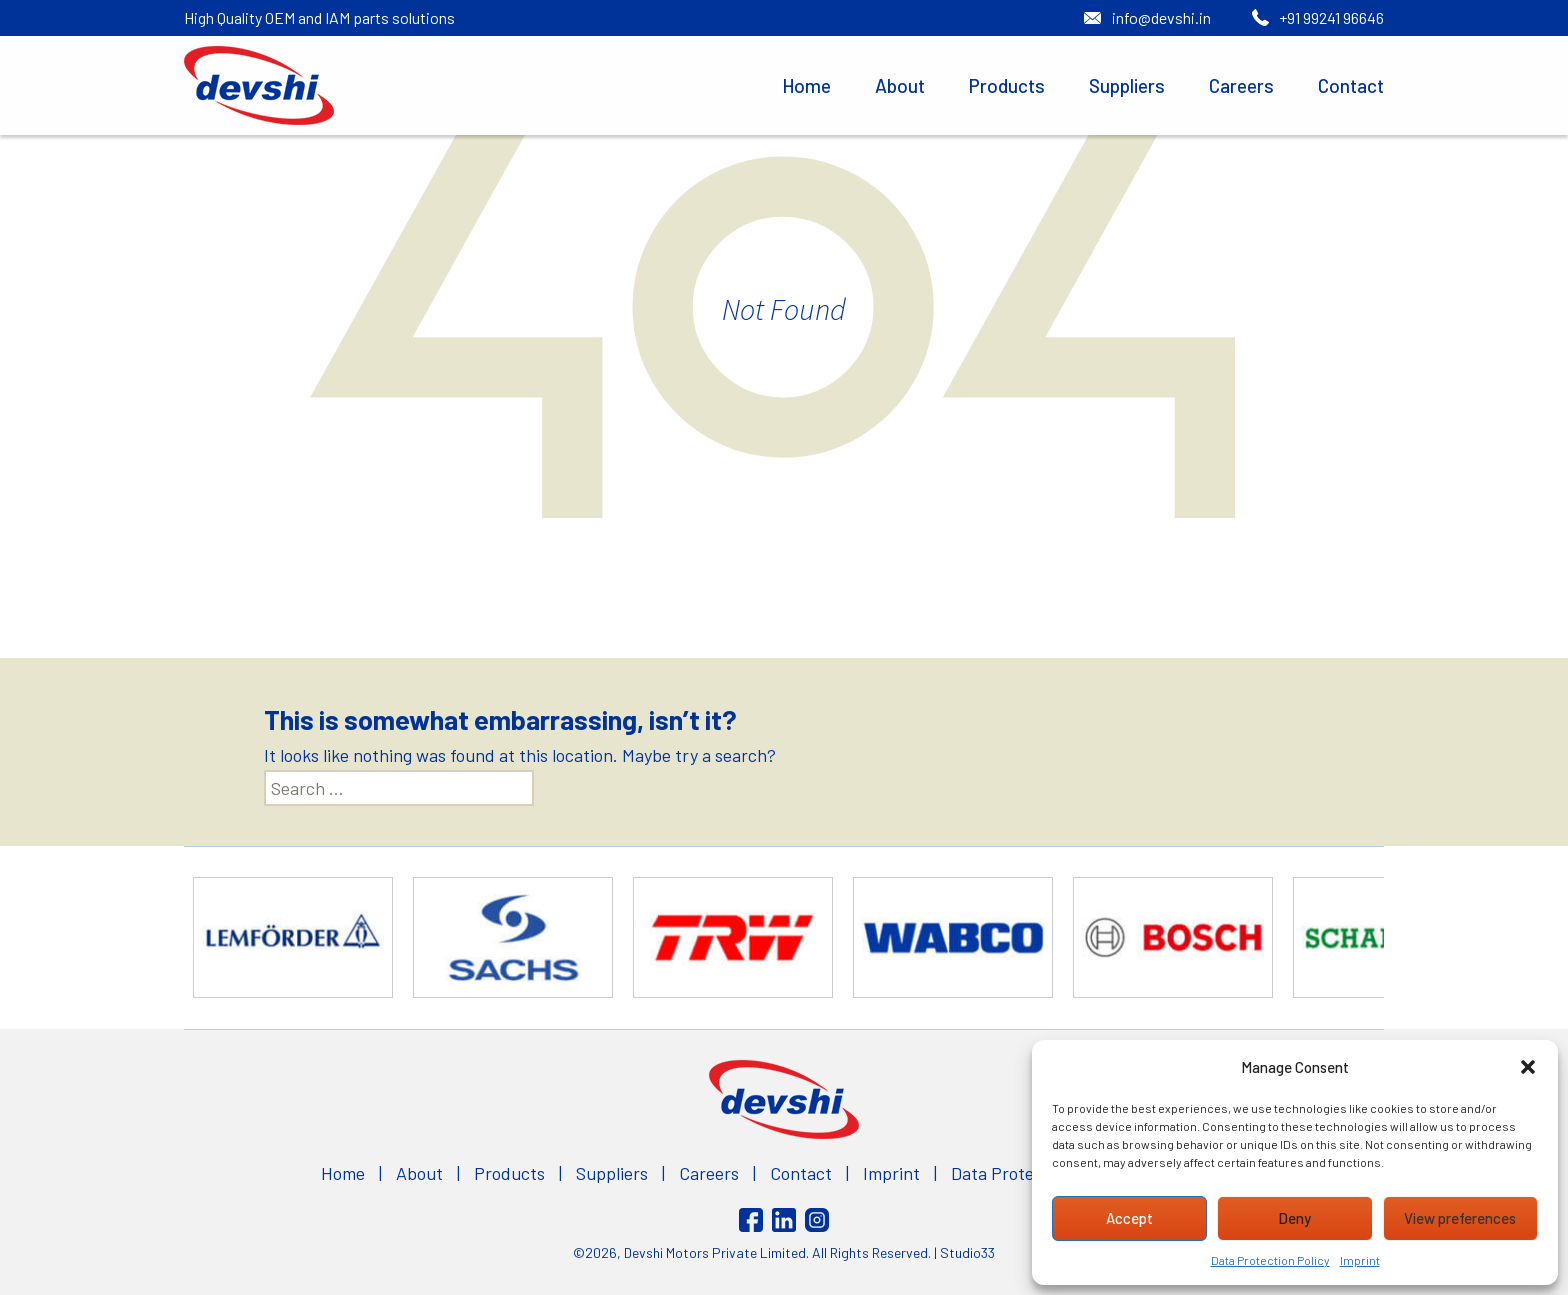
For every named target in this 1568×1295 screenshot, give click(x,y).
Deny (1294, 1218)
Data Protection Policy (1270, 1260)
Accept (1129, 1218)
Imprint (1360, 1260)
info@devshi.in (1161, 17)
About (900, 85)
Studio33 (967, 1252)
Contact (1351, 85)
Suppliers (1127, 85)
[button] (1528, 1067)
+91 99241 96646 (1331, 17)
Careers (1241, 85)
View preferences (1460, 1218)
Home (806, 85)
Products (1007, 85)
